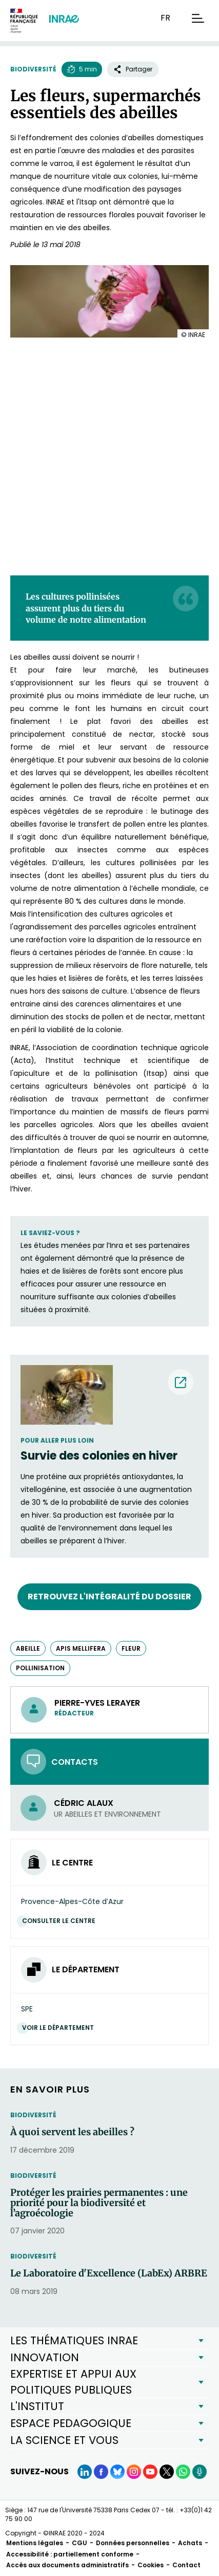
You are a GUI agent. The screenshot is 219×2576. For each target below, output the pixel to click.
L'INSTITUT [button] (37, 2406)
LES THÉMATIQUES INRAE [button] (74, 2340)
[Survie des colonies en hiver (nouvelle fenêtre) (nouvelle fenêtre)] (109, 1456)
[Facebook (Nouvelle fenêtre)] (101, 2472)
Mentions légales (34, 2542)
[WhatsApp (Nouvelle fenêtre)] (183, 2472)
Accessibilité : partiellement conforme (69, 2554)
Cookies (150, 2565)
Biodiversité (33, 69)
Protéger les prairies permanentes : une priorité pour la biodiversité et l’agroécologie (99, 2203)
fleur (131, 1648)
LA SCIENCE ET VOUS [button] (64, 2440)
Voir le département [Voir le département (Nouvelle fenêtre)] (60, 2027)
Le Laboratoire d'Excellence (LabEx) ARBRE (108, 2273)
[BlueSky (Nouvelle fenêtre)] (117, 2472)
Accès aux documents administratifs (67, 2565)
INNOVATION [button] (44, 2357)
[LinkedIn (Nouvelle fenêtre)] (84, 2472)
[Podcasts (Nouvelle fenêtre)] (199, 2472)
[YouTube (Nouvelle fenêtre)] (150, 2472)
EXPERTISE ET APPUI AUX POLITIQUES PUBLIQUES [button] (73, 2381)
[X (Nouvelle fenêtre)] (167, 2472)
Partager (132, 69)
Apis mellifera (81, 1648)
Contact (186, 2565)
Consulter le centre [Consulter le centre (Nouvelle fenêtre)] (61, 1920)
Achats (190, 2542)
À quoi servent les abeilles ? (72, 2132)
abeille (28, 1648)
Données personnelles (132, 2542)
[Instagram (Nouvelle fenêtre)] (134, 2472)
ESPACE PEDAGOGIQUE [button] (70, 2423)
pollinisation (40, 1668)
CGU (79, 2542)
